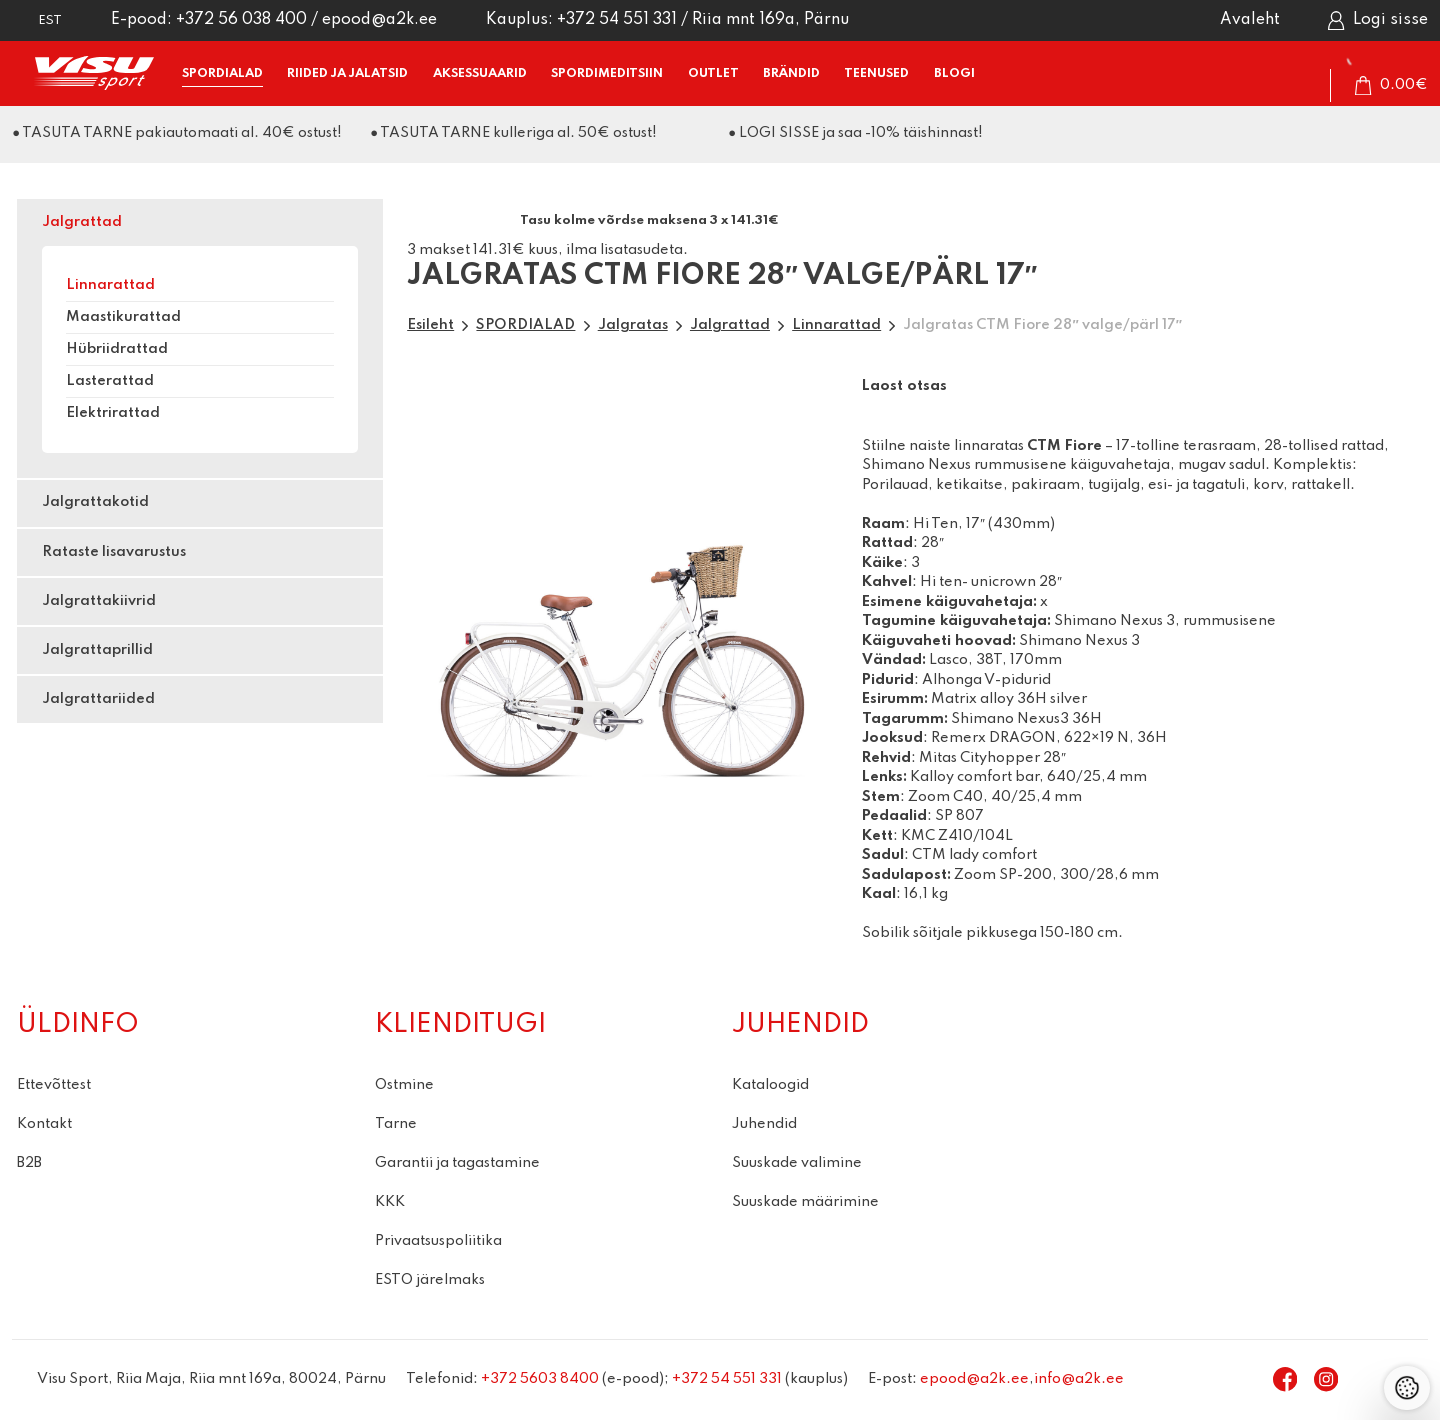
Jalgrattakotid (95, 502)
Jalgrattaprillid (97, 650)
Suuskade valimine (797, 1163)
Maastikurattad (123, 317)
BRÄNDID (791, 73)
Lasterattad (110, 381)
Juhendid (764, 1124)
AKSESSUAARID (480, 73)
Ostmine (404, 1085)
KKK (390, 1202)
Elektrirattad (113, 413)
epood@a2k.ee (379, 20)
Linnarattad (110, 285)
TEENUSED (876, 73)
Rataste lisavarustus (114, 552)
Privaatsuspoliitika (438, 1241)
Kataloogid (770, 1085)
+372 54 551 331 (617, 20)
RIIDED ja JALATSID (347, 73)
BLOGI (954, 73)
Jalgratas (633, 325)
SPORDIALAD (222, 73)
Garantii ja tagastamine (457, 1163)
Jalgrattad (82, 222)
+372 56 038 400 (241, 20)
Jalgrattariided (98, 699)
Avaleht (1250, 20)
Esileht (430, 325)
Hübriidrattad (117, 349)
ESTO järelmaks (430, 1280)
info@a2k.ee (1079, 1379)
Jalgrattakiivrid (99, 601)
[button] (37, 20)
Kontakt (44, 1124)
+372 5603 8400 (540, 1379)
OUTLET (713, 73)
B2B (29, 1163)
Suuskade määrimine (805, 1202)
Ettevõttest (54, 1085)
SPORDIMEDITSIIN (607, 73)
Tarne (396, 1124)
